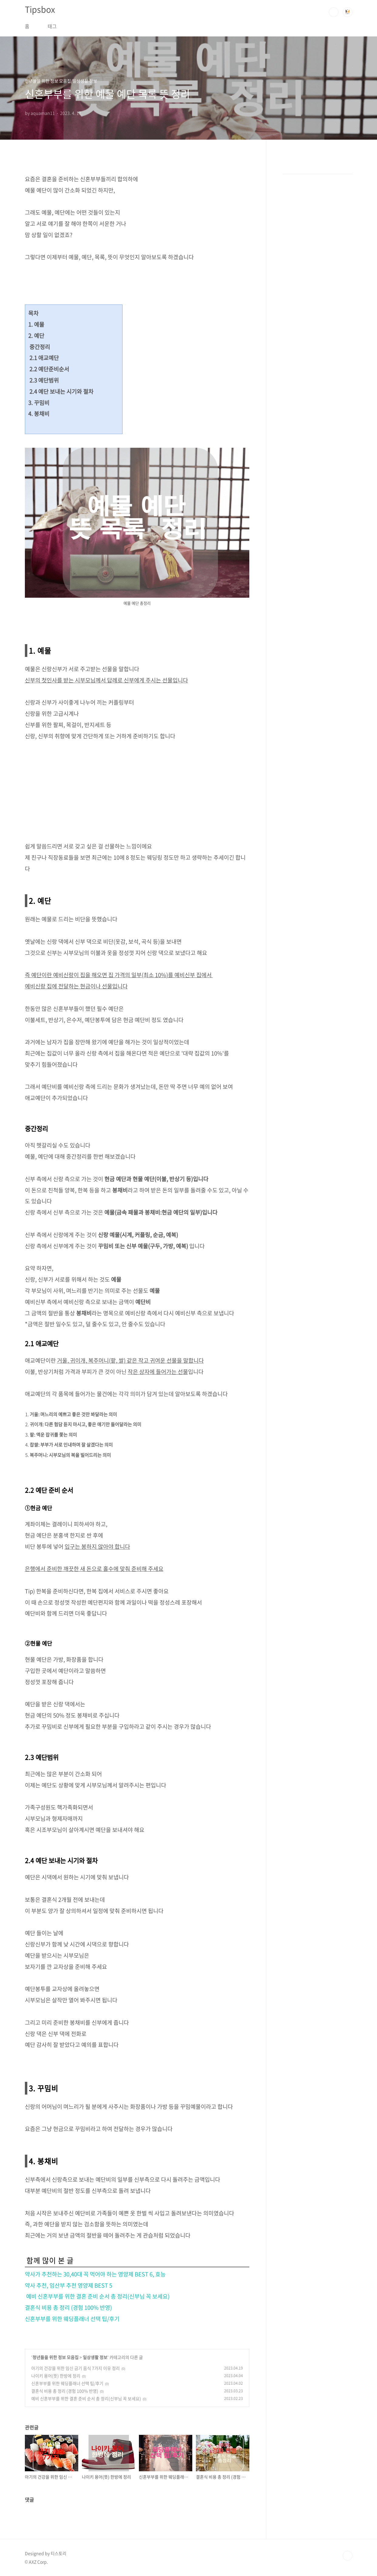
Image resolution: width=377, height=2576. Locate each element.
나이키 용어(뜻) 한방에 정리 (55, 2376)
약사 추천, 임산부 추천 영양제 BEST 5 (68, 2285)
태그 (52, 26)
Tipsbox (40, 9)
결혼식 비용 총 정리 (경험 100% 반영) (68, 2307)
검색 (333, 12)
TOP (347, 2556)
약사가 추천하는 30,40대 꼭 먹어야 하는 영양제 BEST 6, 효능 (95, 2274)
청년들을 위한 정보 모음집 (55, 2357)
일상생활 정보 (95, 2357)
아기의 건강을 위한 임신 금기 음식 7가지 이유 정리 (75, 2368)
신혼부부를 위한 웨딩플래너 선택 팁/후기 (72, 2319)
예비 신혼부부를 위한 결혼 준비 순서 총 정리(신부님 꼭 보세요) (97, 2296)
